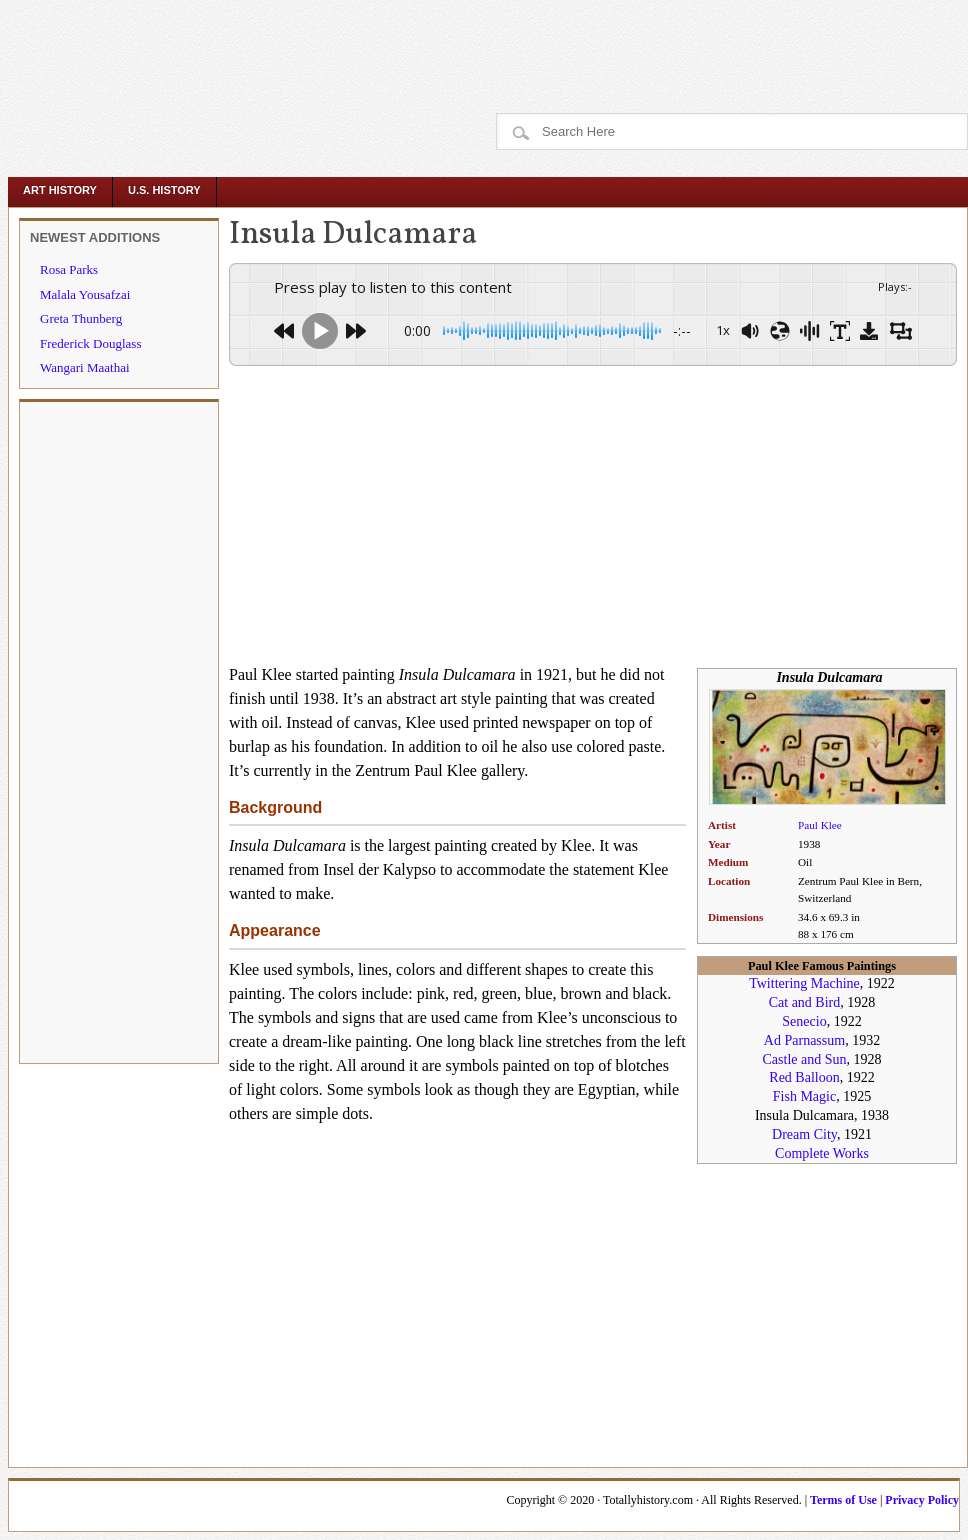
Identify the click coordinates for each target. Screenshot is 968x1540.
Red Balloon (804, 1077)
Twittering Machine (804, 983)
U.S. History (164, 190)
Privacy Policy (922, 1500)
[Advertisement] (372, 45)
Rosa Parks (69, 269)
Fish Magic (804, 1096)
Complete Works (822, 1153)
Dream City (804, 1134)
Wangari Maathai (85, 367)
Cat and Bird (805, 1002)
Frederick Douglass (90, 343)
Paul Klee (820, 825)
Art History (60, 190)
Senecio (804, 1021)
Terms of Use (843, 1500)
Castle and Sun (805, 1059)
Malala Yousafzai (85, 294)
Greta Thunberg (81, 318)
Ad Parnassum (804, 1040)
